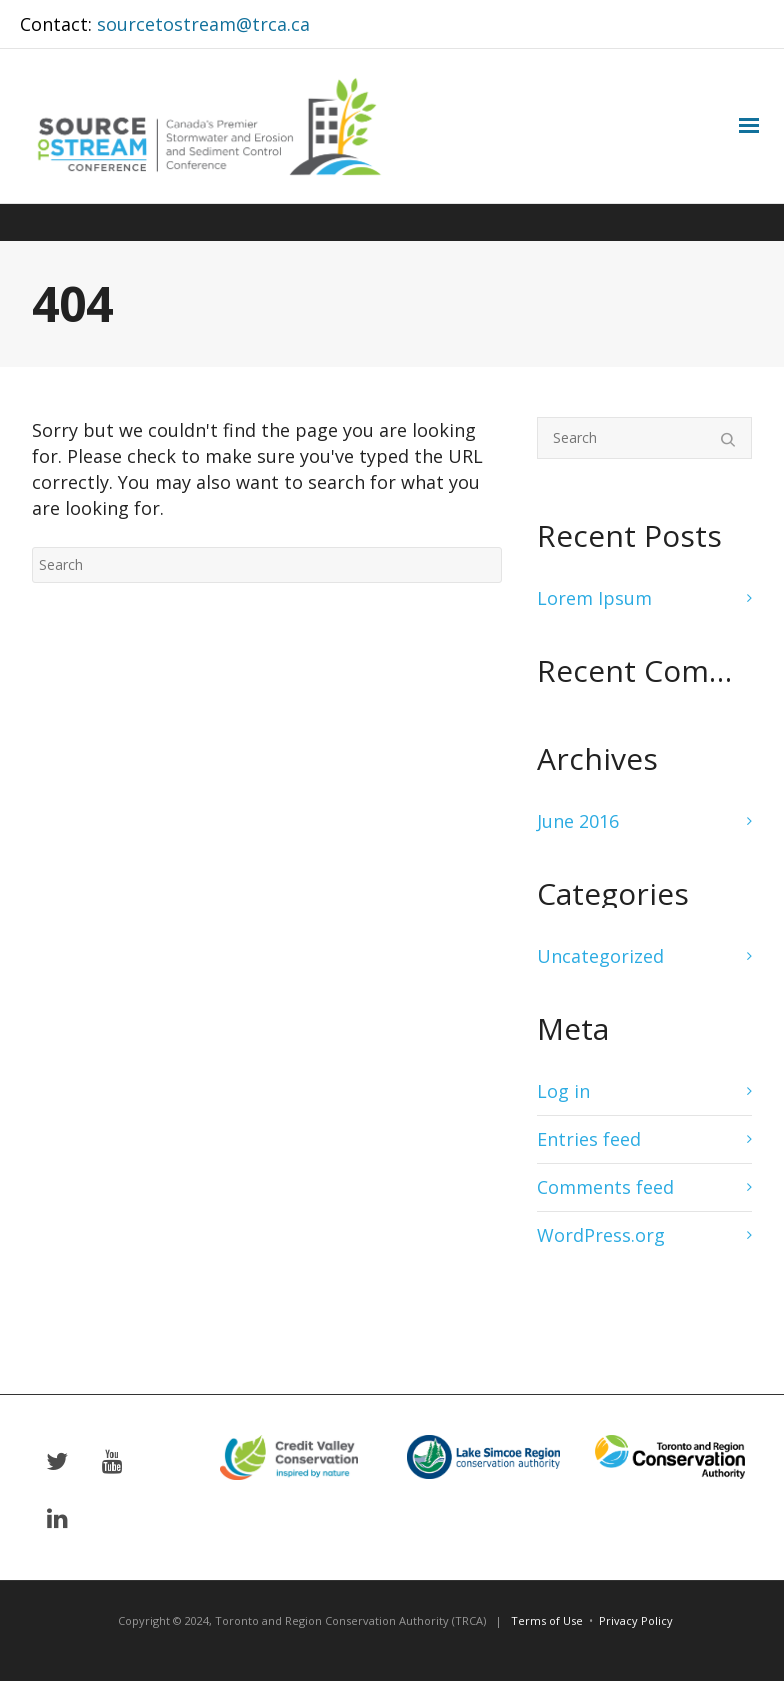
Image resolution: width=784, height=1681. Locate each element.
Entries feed (589, 1139)
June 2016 (578, 821)
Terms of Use (547, 1620)
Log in (563, 1091)
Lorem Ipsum (594, 598)
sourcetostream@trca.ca (203, 24)
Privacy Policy (636, 1620)
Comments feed (605, 1187)
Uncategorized (600, 956)
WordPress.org (601, 1235)
